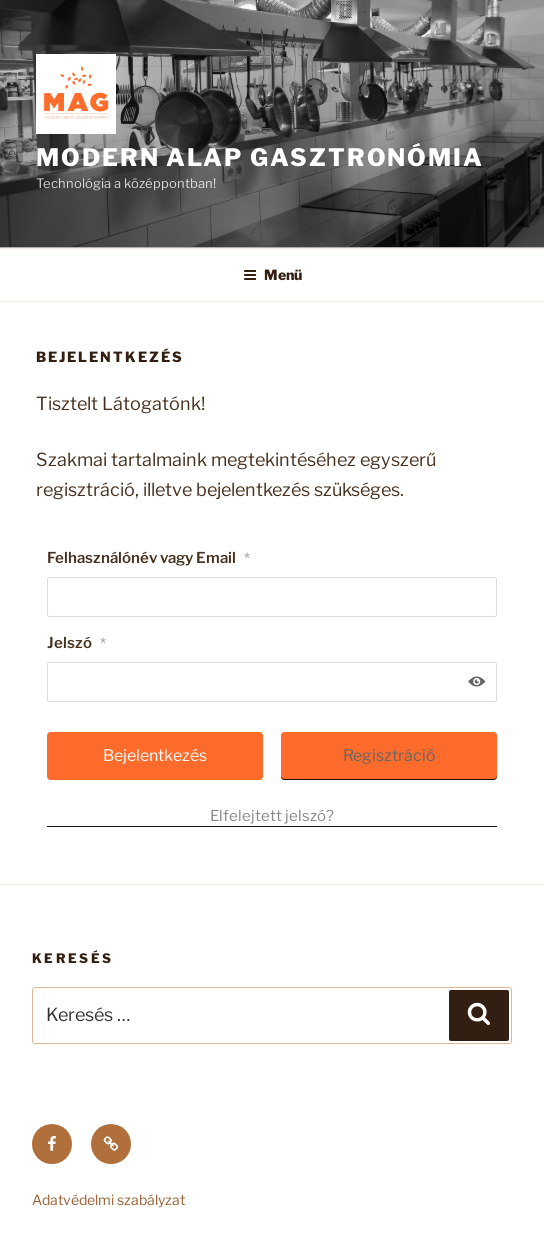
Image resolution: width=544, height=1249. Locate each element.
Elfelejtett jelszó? (272, 816)
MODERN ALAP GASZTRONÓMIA (260, 157)
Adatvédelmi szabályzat (108, 1199)
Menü (272, 274)
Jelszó (76, 643)
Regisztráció (389, 755)
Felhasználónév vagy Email (148, 558)
